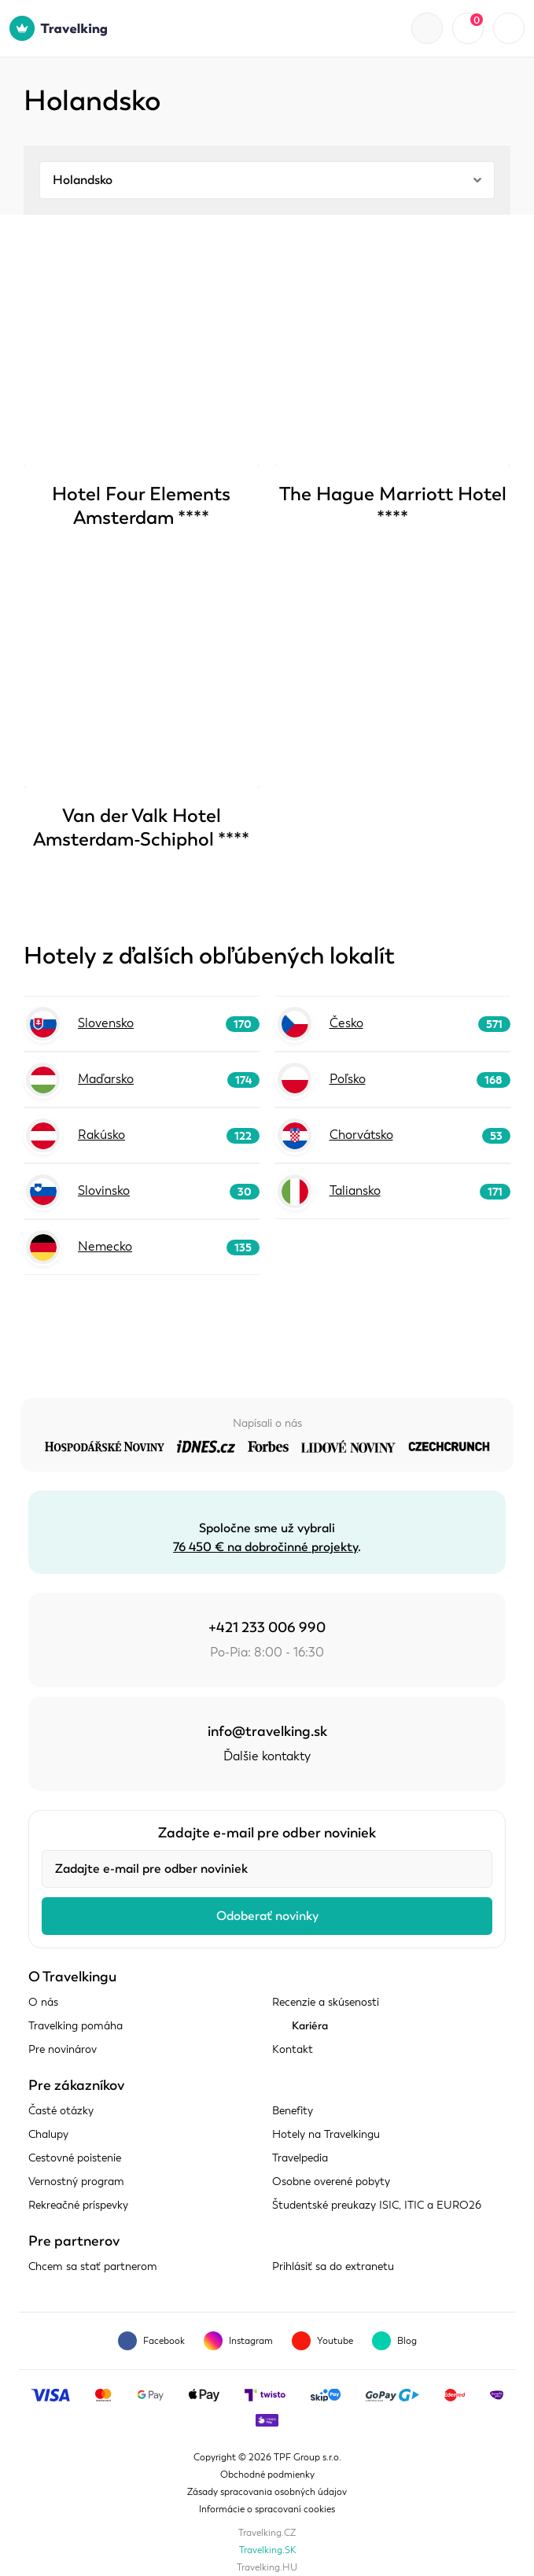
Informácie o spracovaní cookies (267, 2509)
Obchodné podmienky (267, 2474)
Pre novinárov (62, 2049)
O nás (43, 2002)
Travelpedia (300, 2158)
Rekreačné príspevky (78, 2205)
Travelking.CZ (267, 2532)
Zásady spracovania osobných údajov (267, 2491)
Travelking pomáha (75, 2025)
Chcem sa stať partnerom (92, 2266)
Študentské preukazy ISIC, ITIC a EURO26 (376, 2205)
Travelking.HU (267, 2567)
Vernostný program (76, 2181)
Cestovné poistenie (74, 2158)
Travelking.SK (267, 2550)
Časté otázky (61, 2110)
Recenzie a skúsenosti (325, 2002)
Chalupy (48, 2134)
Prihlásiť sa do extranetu (333, 2266)
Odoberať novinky (267, 1916)
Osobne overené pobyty (331, 2181)
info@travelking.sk (267, 1731)
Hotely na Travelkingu (326, 2134)
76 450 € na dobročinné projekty (265, 1547)
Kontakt (292, 2049)
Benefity (292, 2110)
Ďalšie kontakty (267, 1756)
